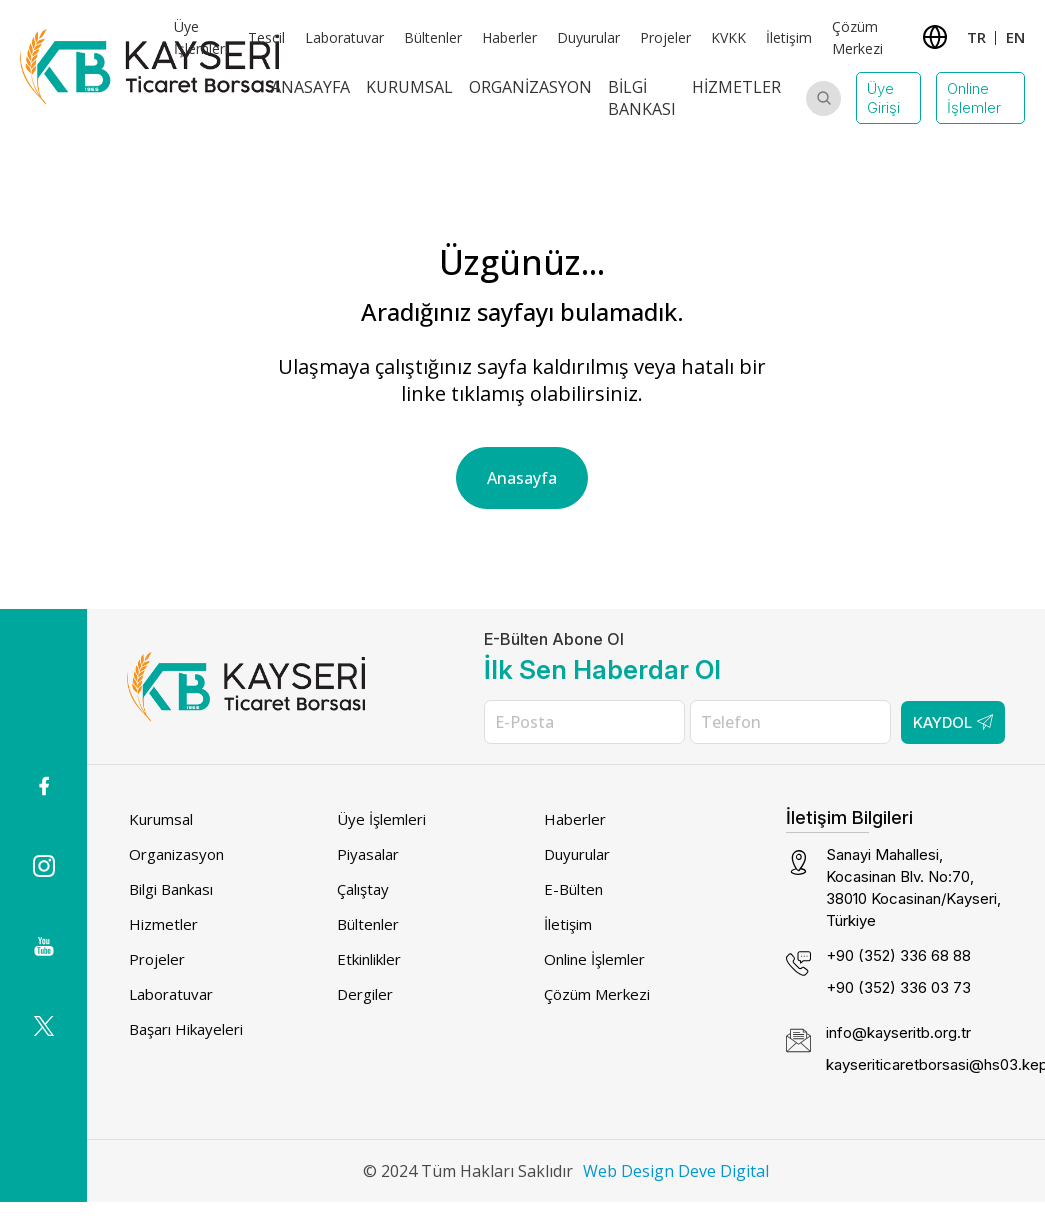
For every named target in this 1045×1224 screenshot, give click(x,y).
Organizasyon (530, 87)
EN (1015, 37)
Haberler (509, 37)
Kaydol (953, 722)
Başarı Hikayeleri (186, 1029)
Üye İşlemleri (381, 819)
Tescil (266, 37)
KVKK (728, 37)
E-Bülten (573, 889)
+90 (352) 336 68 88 (898, 955)
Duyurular (588, 37)
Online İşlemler (974, 98)
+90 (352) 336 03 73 (898, 987)
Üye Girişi (883, 98)
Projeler (665, 37)
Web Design (628, 1171)
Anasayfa (310, 87)
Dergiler (365, 994)
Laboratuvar (344, 37)
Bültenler (433, 37)
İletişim (789, 37)
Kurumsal (409, 87)
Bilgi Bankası (642, 98)
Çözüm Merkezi (597, 994)
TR (976, 37)
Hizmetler (736, 87)
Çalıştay (363, 889)
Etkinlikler (369, 959)
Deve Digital (723, 1171)
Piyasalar (368, 854)
